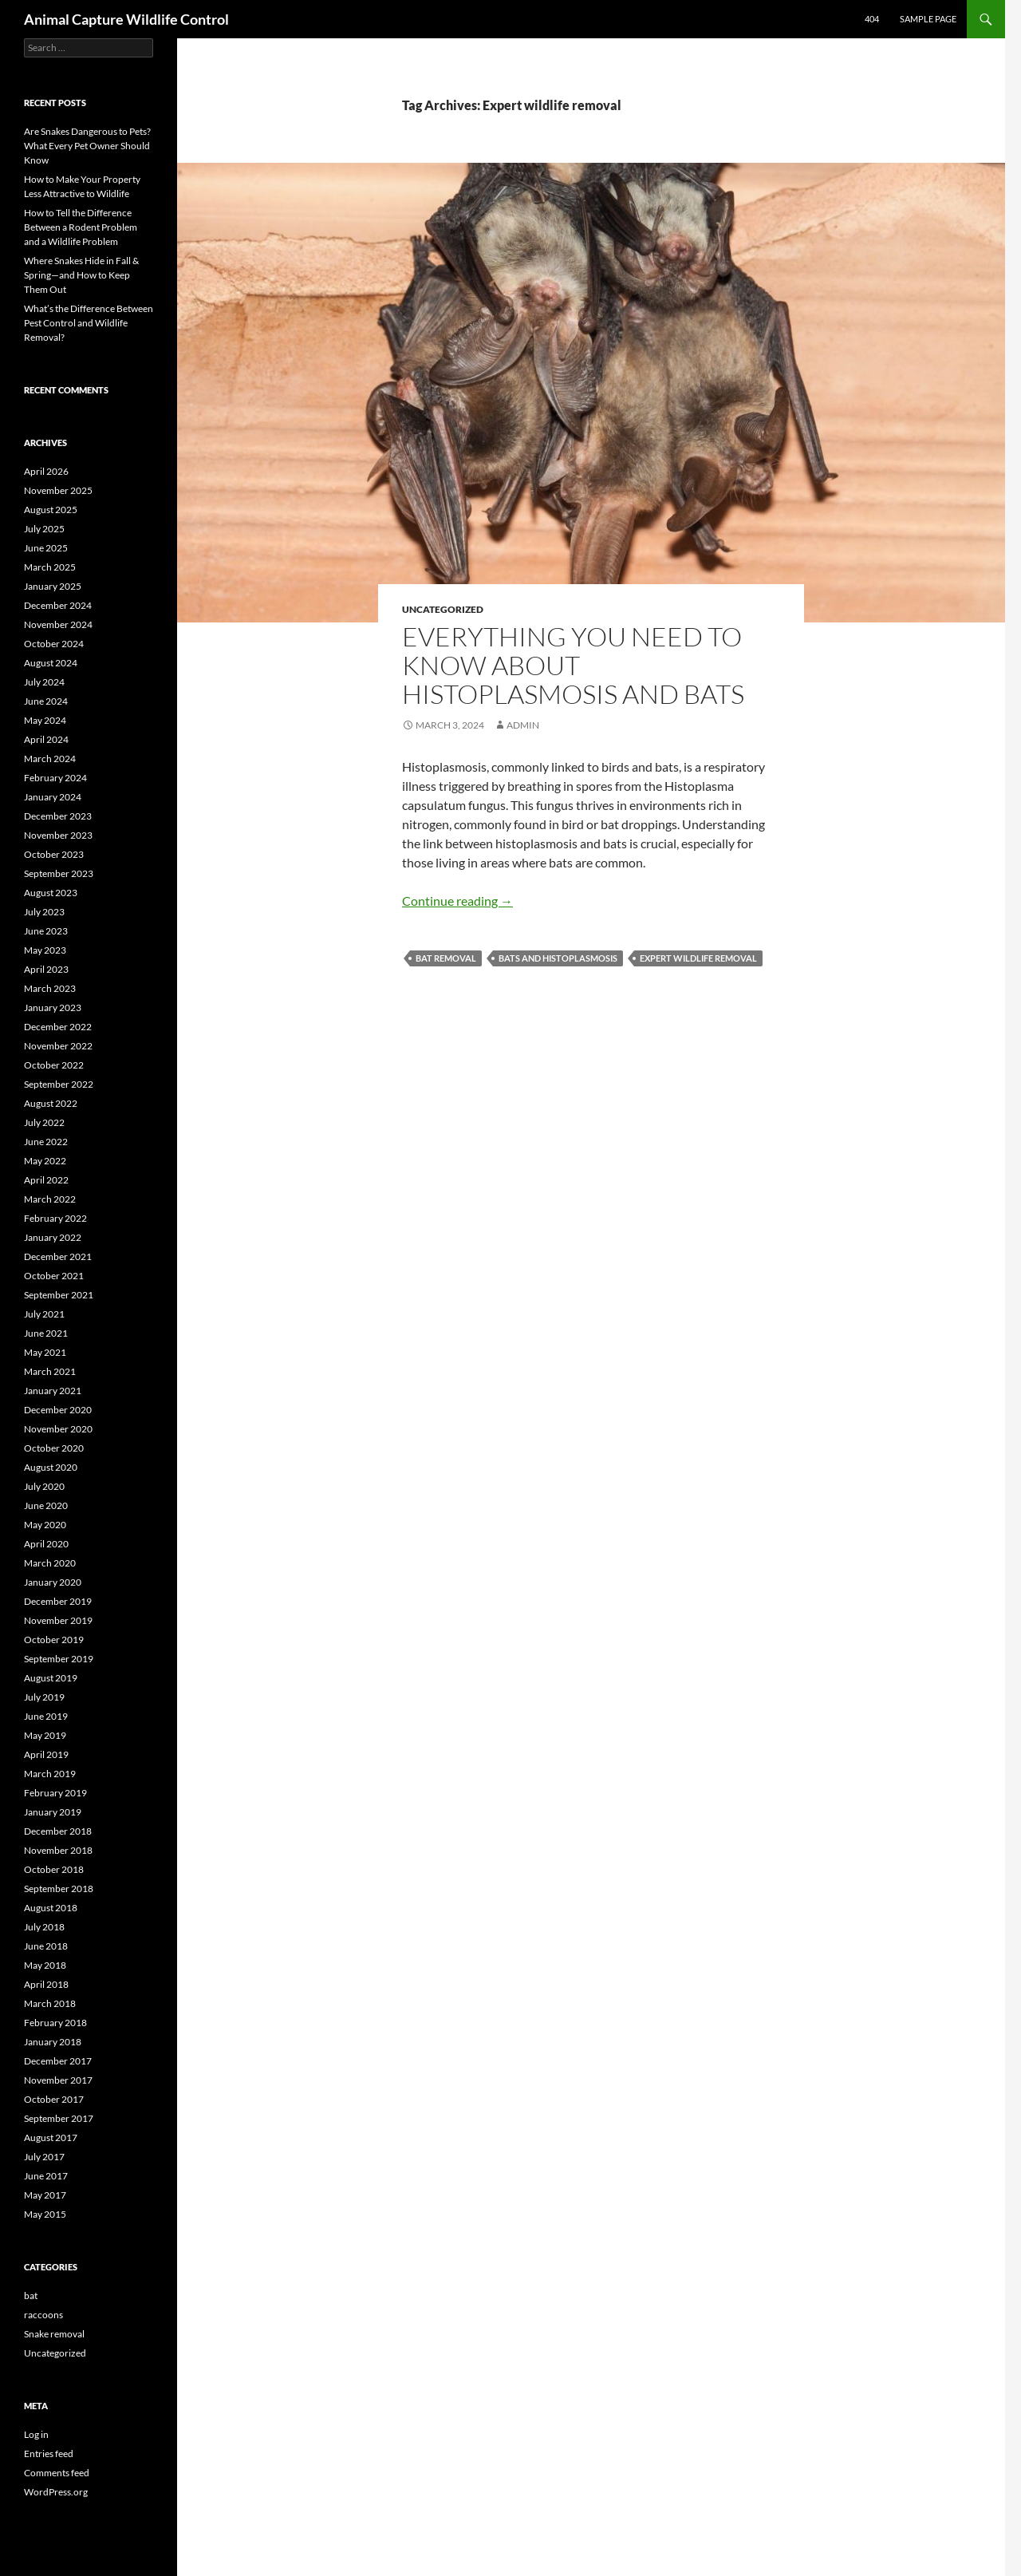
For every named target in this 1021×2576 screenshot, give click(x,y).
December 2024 (58, 605)
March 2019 (50, 1774)
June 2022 (46, 1142)
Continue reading (457, 900)
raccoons (43, 2315)
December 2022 (58, 1027)
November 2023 (58, 835)
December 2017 (58, 2061)
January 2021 (52, 1391)
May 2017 (45, 2195)
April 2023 (46, 969)
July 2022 (44, 1122)
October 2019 (54, 1640)
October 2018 (54, 1869)
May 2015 (45, 2214)
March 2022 (50, 1199)
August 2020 (50, 1467)
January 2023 (52, 1007)
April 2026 (46, 471)
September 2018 (58, 1888)
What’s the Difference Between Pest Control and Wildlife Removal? (88, 322)
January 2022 (52, 1237)
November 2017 (58, 2080)
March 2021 (50, 1371)
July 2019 (44, 1697)
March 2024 (50, 759)
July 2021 (44, 1314)
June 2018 (46, 1946)
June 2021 (46, 1333)
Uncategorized (442, 609)
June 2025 (46, 548)
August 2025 (50, 510)
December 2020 (58, 1410)
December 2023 (58, 816)
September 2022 (58, 1084)
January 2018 (52, 2042)
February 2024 (55, 778)
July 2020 (44, 1486)
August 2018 (50, 1908)
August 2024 (50, 663)
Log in (36, 2434)
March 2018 (50, 2003)
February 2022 (55, 1218)
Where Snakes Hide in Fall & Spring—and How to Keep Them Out (81, 275)
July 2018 (44, 1927)
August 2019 (50, 1678)
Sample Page (928, 19)
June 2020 (46, 1505)
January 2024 (52, 797)
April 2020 (46, 1544)
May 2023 (45, 950)
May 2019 (45, 1735)
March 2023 (50, 988)
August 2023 (50, 893)
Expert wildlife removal (698, 958)
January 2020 (52, 1582)
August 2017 (50, 2137)
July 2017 (44, 2157)
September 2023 (58, 873)
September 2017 (58, 2118)
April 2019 (46, 1754)
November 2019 (58, 1620)
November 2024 (58, 624)
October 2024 (54, 644)
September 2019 (58, 1659)
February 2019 (55, 1793)
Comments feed (56, 2473)
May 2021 (45, 1352)
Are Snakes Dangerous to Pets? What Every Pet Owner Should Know (87, 145)
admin (523, 725)
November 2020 (58, 1429)
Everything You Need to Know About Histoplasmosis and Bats (573, 665)
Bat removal (446, 958)
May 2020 (45, 1525)
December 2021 (58, 1256)
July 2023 (44, 912)
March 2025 (50, 567)
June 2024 (46, 701)
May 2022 (45, 1161)
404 (872, 19)
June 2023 (46, 931)
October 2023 (54, 854)
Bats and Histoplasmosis (558, 958)
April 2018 (46, 1984)
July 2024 (44, 682)
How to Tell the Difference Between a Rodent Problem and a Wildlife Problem (80, 227)
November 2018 (58, 1850)
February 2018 (55, 2023)
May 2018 (45, 1965)
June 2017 (46, 2176)
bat (30, 2295)
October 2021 (54, 1276)
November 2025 (58, 490)
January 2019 (52, 1812)
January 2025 (52, 586)
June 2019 (46, 1716)
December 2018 (58, 1831)
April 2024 (46, 739)
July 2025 (44, 529)
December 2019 (58, 1601)
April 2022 (46, 1180)
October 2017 (54, 2099)
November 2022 (58, 1046)
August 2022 (50, 1103)
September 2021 (58, 1295)
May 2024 (45, 720)
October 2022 (54, 1065)
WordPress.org (56, 2492)
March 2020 (50, 1563)
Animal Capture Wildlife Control (126, 19)
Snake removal (54, 2334)
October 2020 (54, 1448)
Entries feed (48, 2453)
